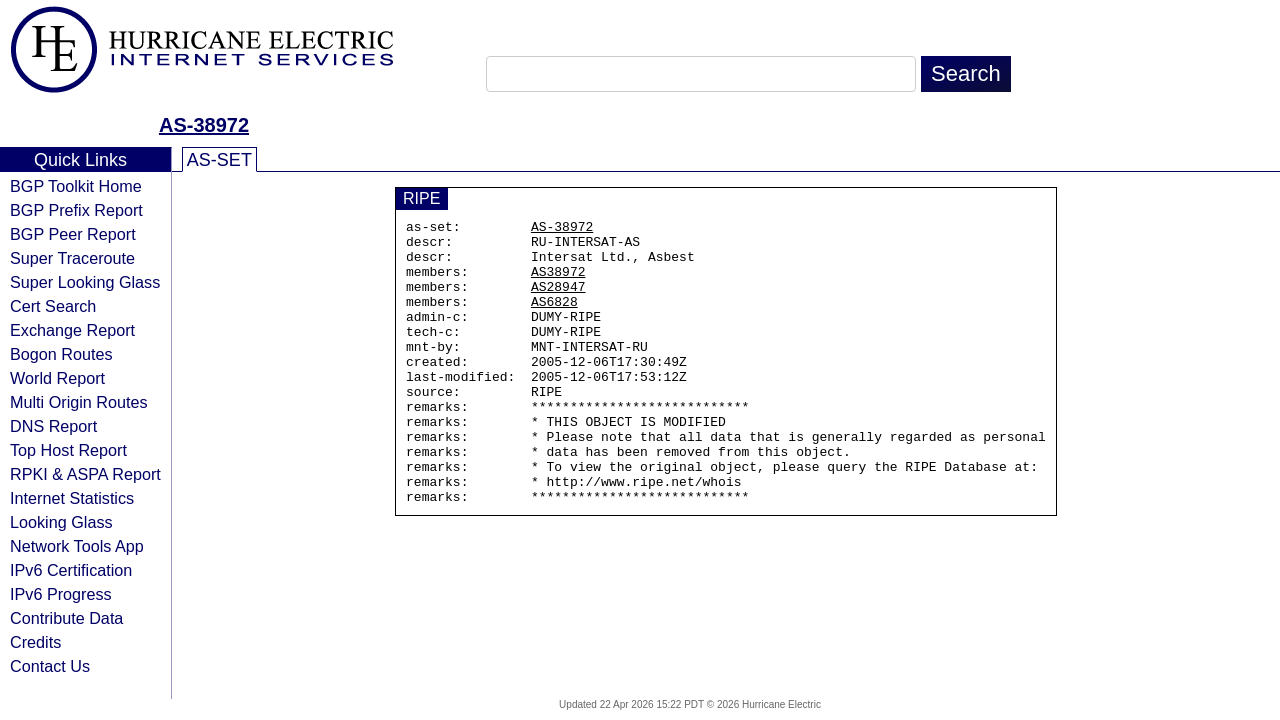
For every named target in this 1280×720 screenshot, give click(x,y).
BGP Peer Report (73, 234)
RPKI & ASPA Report (85, 474)
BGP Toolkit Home (76, 186)
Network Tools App (77, 546)
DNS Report (53, 426)
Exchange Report (72, 330)
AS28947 (558, 301)
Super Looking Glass (85, 282)
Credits (35, 642)
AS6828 (554, 319)
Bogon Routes (61, 354)
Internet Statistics (72, 498)
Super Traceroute (72, 258)
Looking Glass (61, 522)
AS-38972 (204, 125)
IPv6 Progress (61, 594)
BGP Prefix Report (76, 210)
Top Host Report (68, 450)
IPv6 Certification (71, 570)
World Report (57, 378)
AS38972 (558, 283)
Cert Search (53, 306)
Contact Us (50, 666)
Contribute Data (66, 618)
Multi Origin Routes (79, 402)
